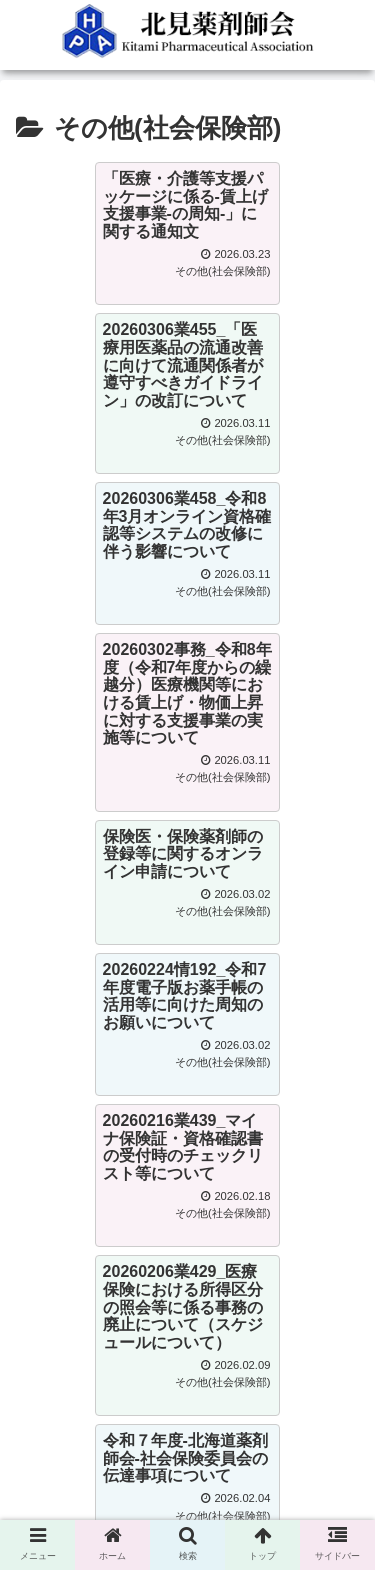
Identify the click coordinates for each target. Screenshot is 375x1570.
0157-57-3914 (79, 1382)
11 (293, 1210)
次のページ (187, 1129)
